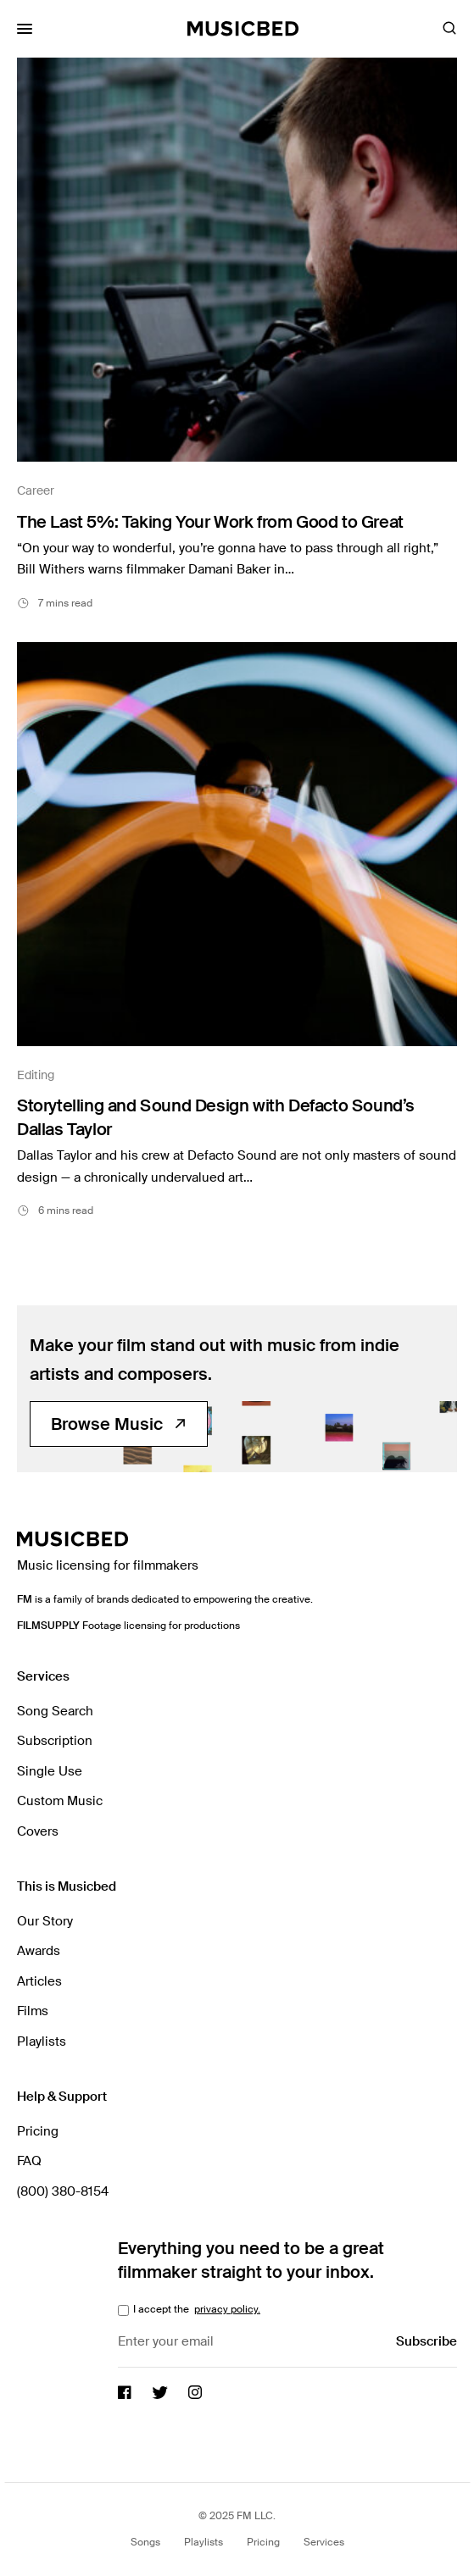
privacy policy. (227, 2309)
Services (324, 2542)
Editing (35, 1075)
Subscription (54, 1740)
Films (32, 2011)
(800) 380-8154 (63, 2191)
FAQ (29, 2160)
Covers (38, 1831)
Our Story (45, 1921)
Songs (145, 2542)
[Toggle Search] (449, 28)
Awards (38, 1950)
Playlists (41, 2041)
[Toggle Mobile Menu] (24, 28)
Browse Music (119, 1424)
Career (35, 490)
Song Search (55, 1711)
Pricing (38, 2131)
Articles (39, 1981)
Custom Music (60, 1800)
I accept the (195, 2309)
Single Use (49, 1771)
